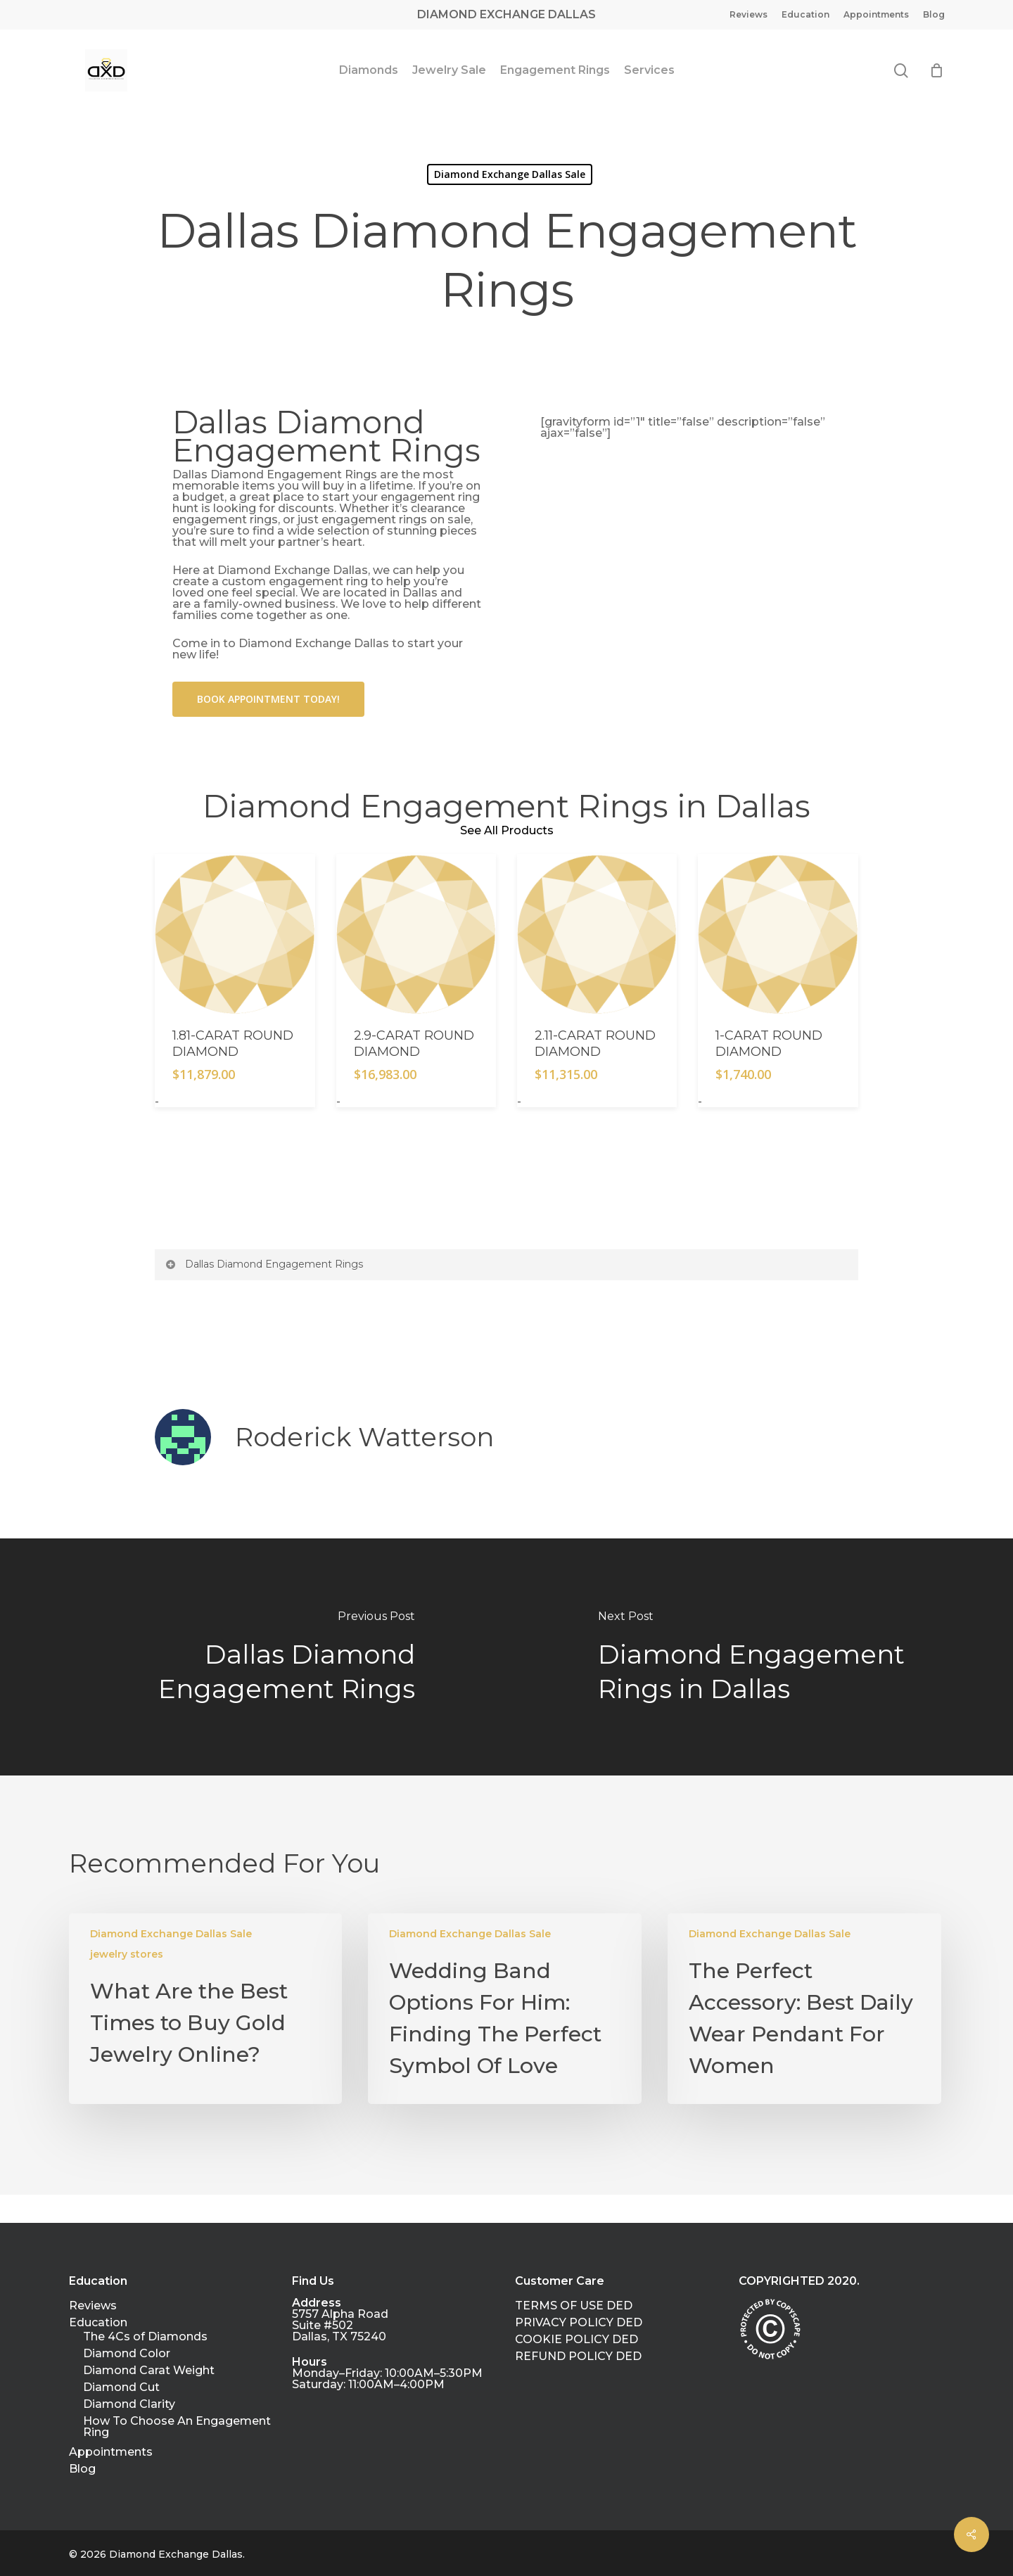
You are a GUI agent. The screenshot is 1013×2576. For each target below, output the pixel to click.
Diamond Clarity (129, 2404)
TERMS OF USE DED (573, 2306)
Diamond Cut (121, 2387)
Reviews (93, 2306)
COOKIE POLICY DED (576, 2339)
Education (98, 2322)
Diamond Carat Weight (149, 2370)
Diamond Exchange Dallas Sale (171, 1933)
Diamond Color (126, 2353)
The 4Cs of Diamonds (145, 2336)
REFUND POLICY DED (578, 2356)
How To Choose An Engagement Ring (177, 2427)
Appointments (111, 2452)
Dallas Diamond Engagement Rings (263, 1264)
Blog (82, 2469)
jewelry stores (126, 1954)
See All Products (507, 830)
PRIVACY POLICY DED (578, 2322)
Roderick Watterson (364, 1437)
